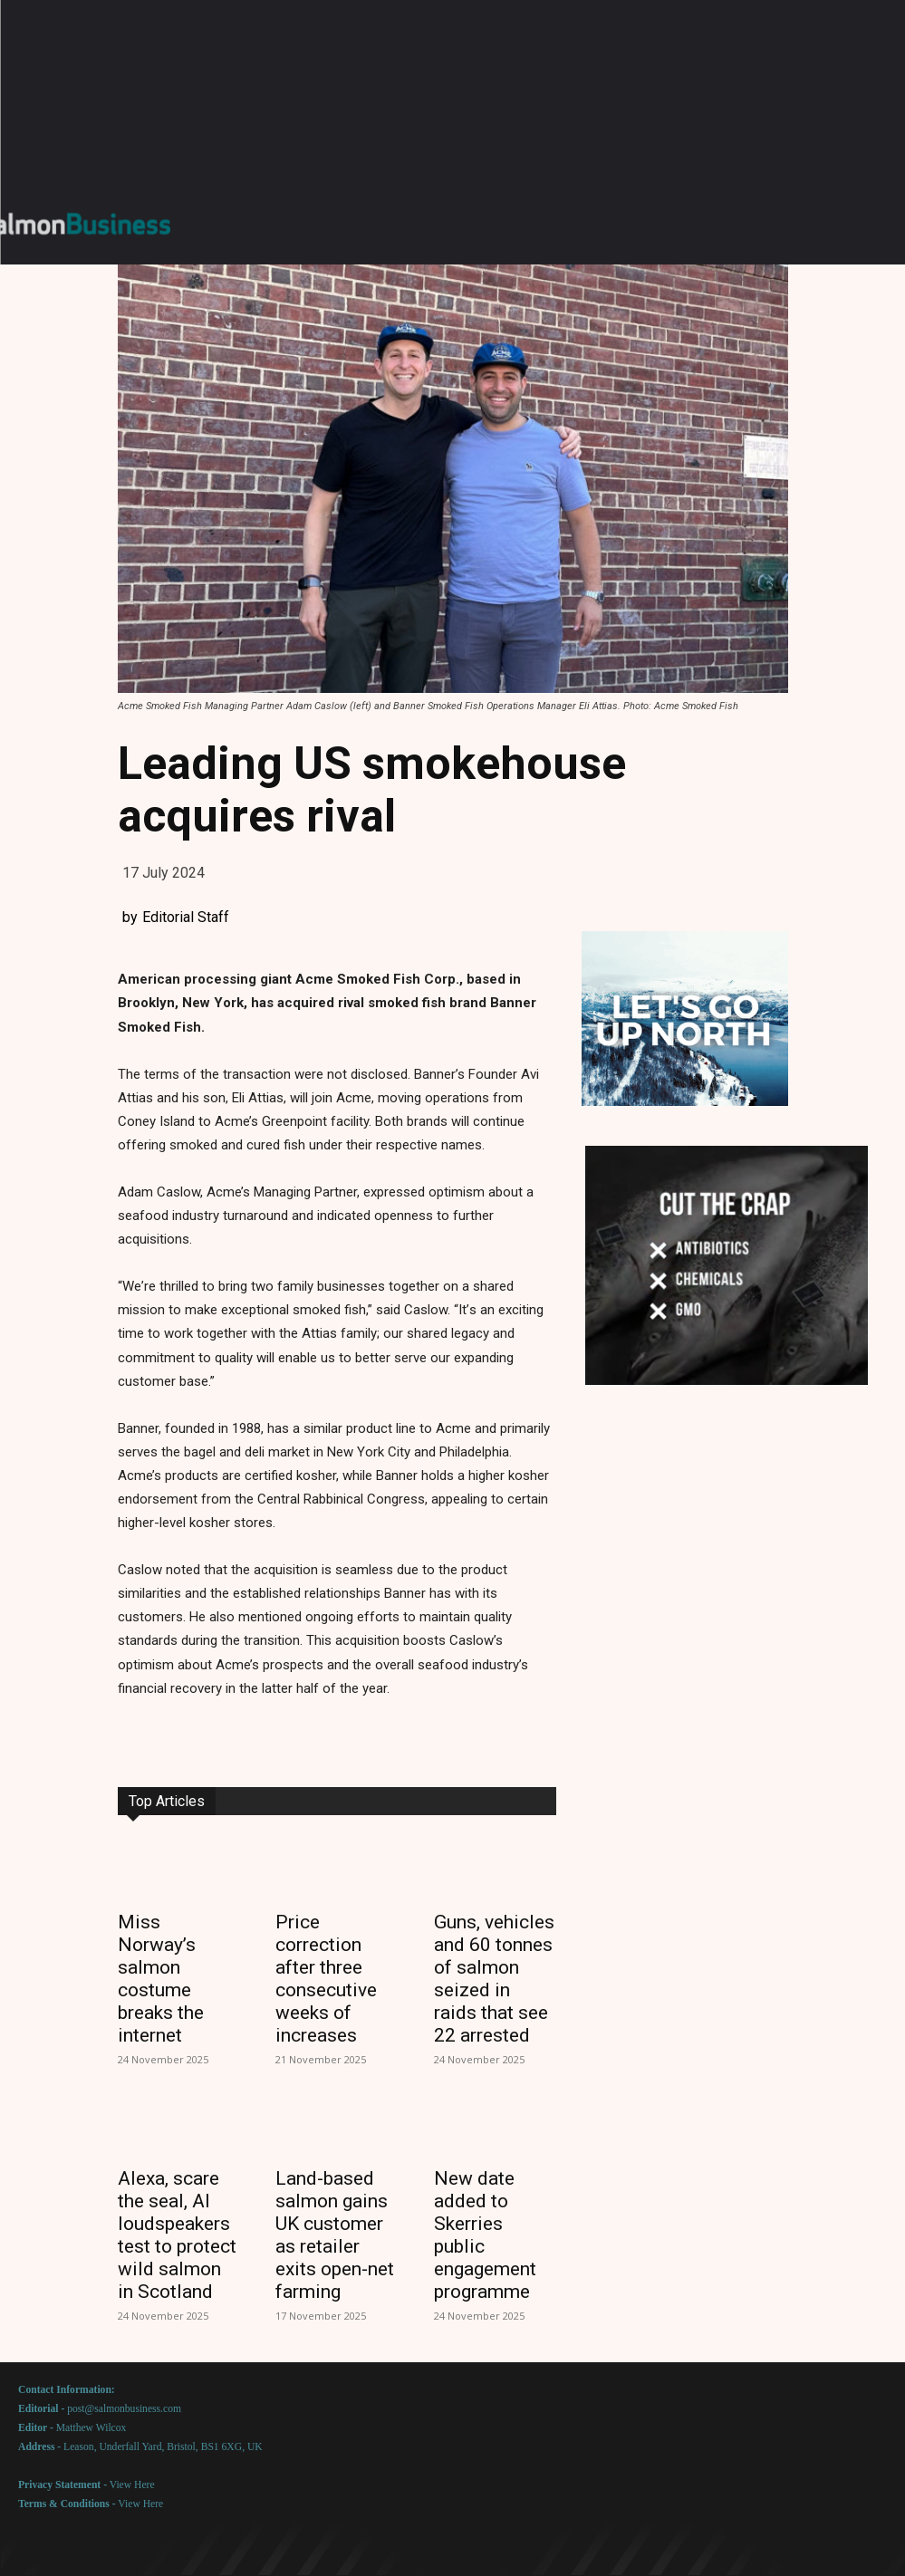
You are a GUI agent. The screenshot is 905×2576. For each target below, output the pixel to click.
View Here (132, 2485)
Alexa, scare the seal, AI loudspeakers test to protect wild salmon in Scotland (177, 2234)
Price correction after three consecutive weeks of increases (326, 1978)
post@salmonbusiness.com (124, 2409)
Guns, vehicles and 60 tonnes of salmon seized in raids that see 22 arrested (494, 1978)
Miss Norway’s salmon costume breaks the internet (161, 1978)
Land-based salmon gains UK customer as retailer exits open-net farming (334, 2234)
